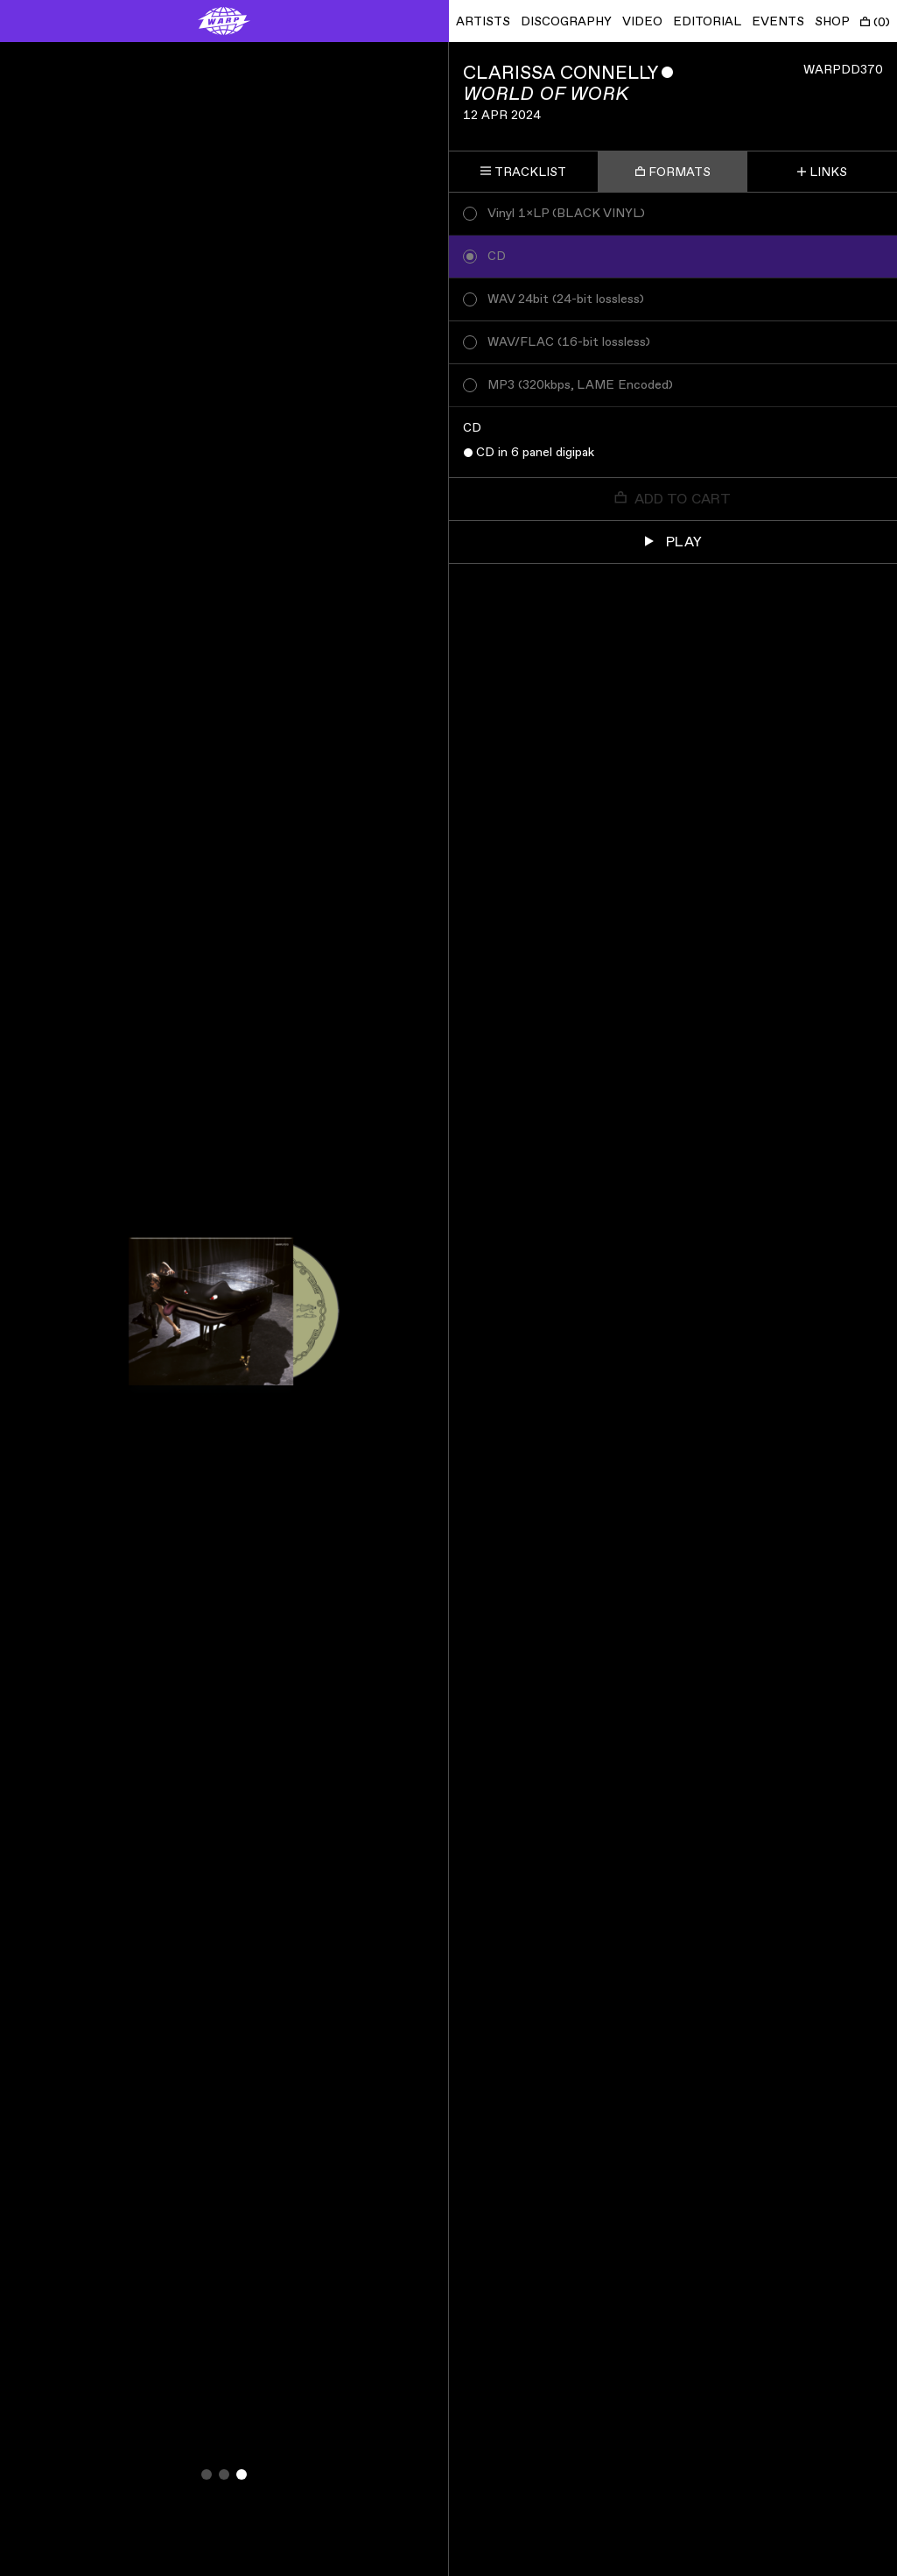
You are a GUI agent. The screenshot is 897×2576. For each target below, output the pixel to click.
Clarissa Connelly (560, 73)
